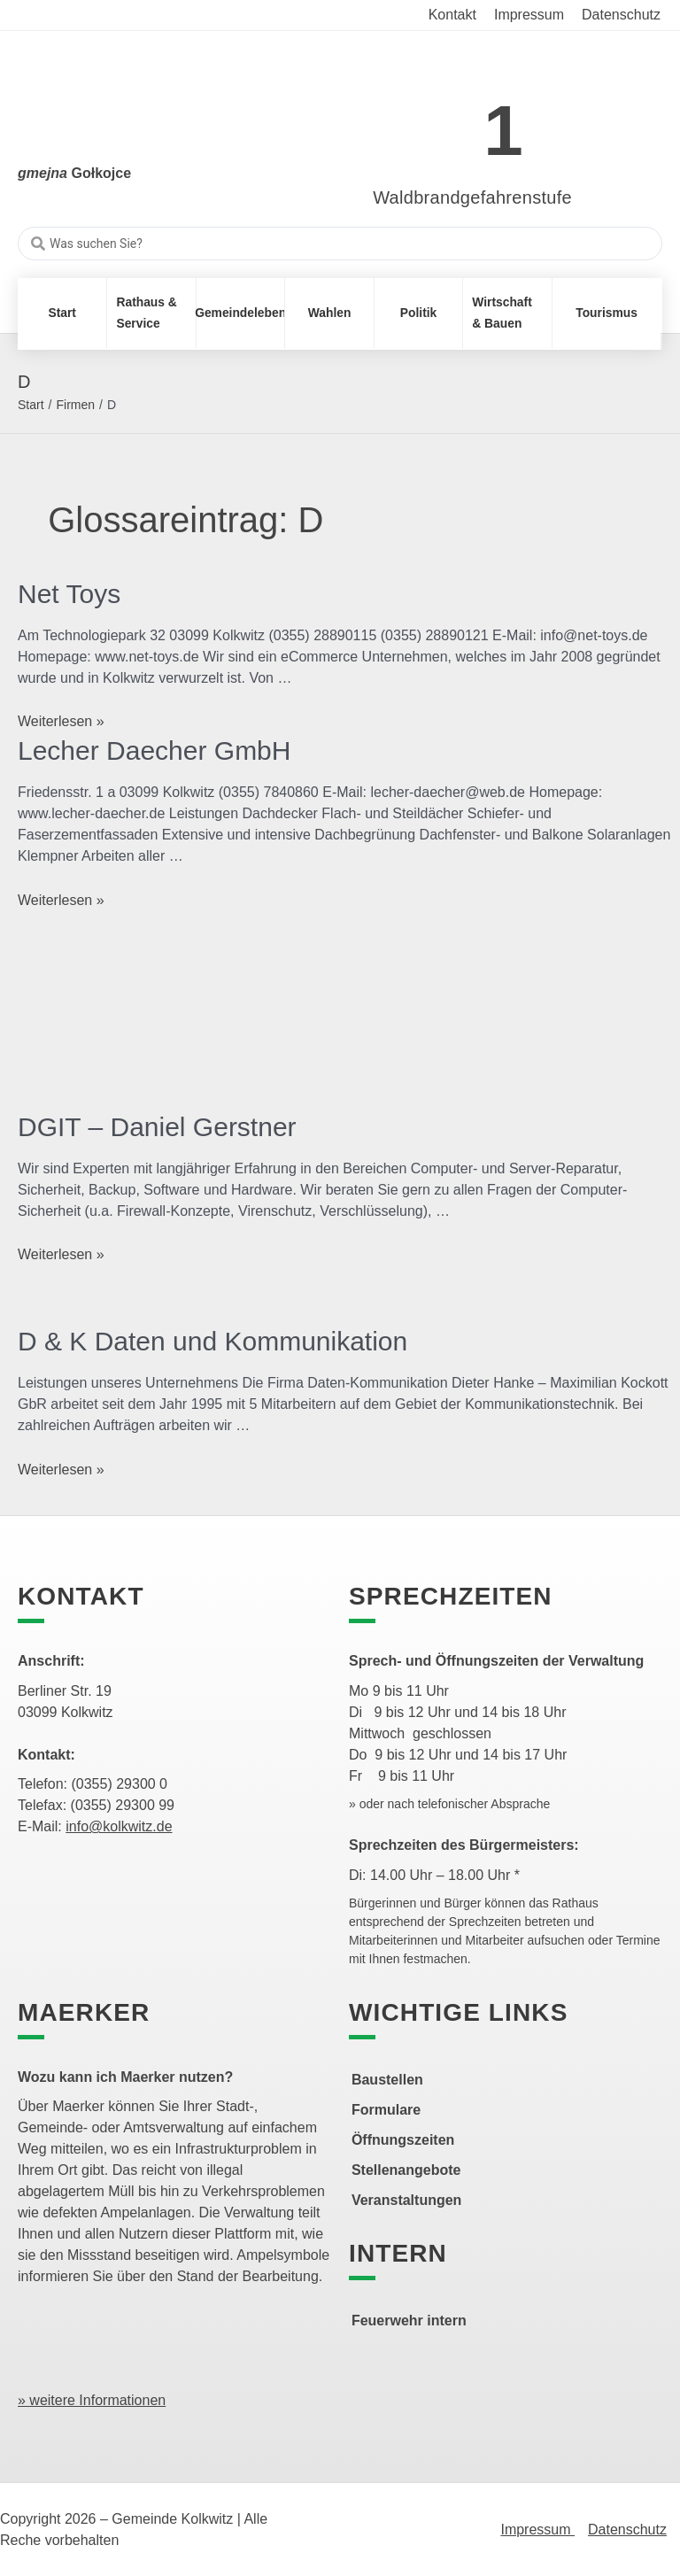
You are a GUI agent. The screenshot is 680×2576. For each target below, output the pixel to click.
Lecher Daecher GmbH (154, 750)
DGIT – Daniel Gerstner (157, 1126)
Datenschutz (627, 2529)
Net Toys (69, 593)
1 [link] (503, 130)
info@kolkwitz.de (119, 1826)
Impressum (537, 2529)
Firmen (75, 405)
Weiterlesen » (61, 721)
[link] (445, 120)
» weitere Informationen (92, 2400)
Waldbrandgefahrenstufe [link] (472, 197)
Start (31, 405)
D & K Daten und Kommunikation (212, 1341)
